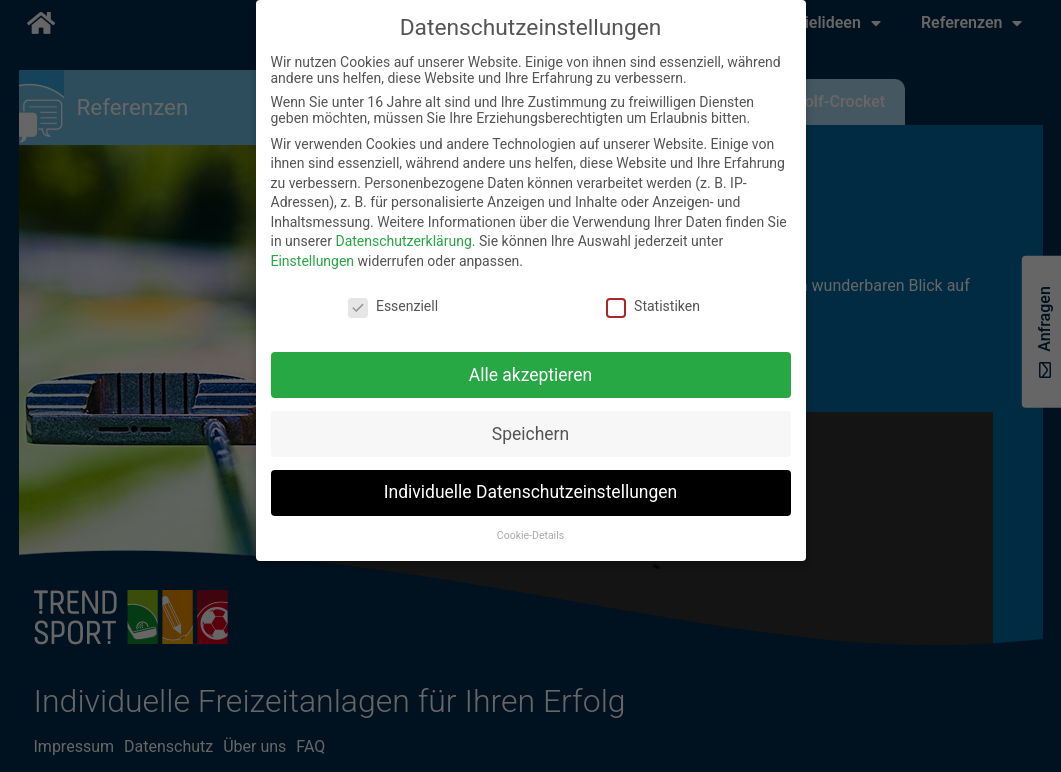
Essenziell (393, 306)
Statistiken (653, 306)
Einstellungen (313, 261)
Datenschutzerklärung (403, 241)
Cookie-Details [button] (530, 535)
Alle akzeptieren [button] (531, 375)
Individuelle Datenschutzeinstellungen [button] (530, 492)
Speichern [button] (530, 434)
